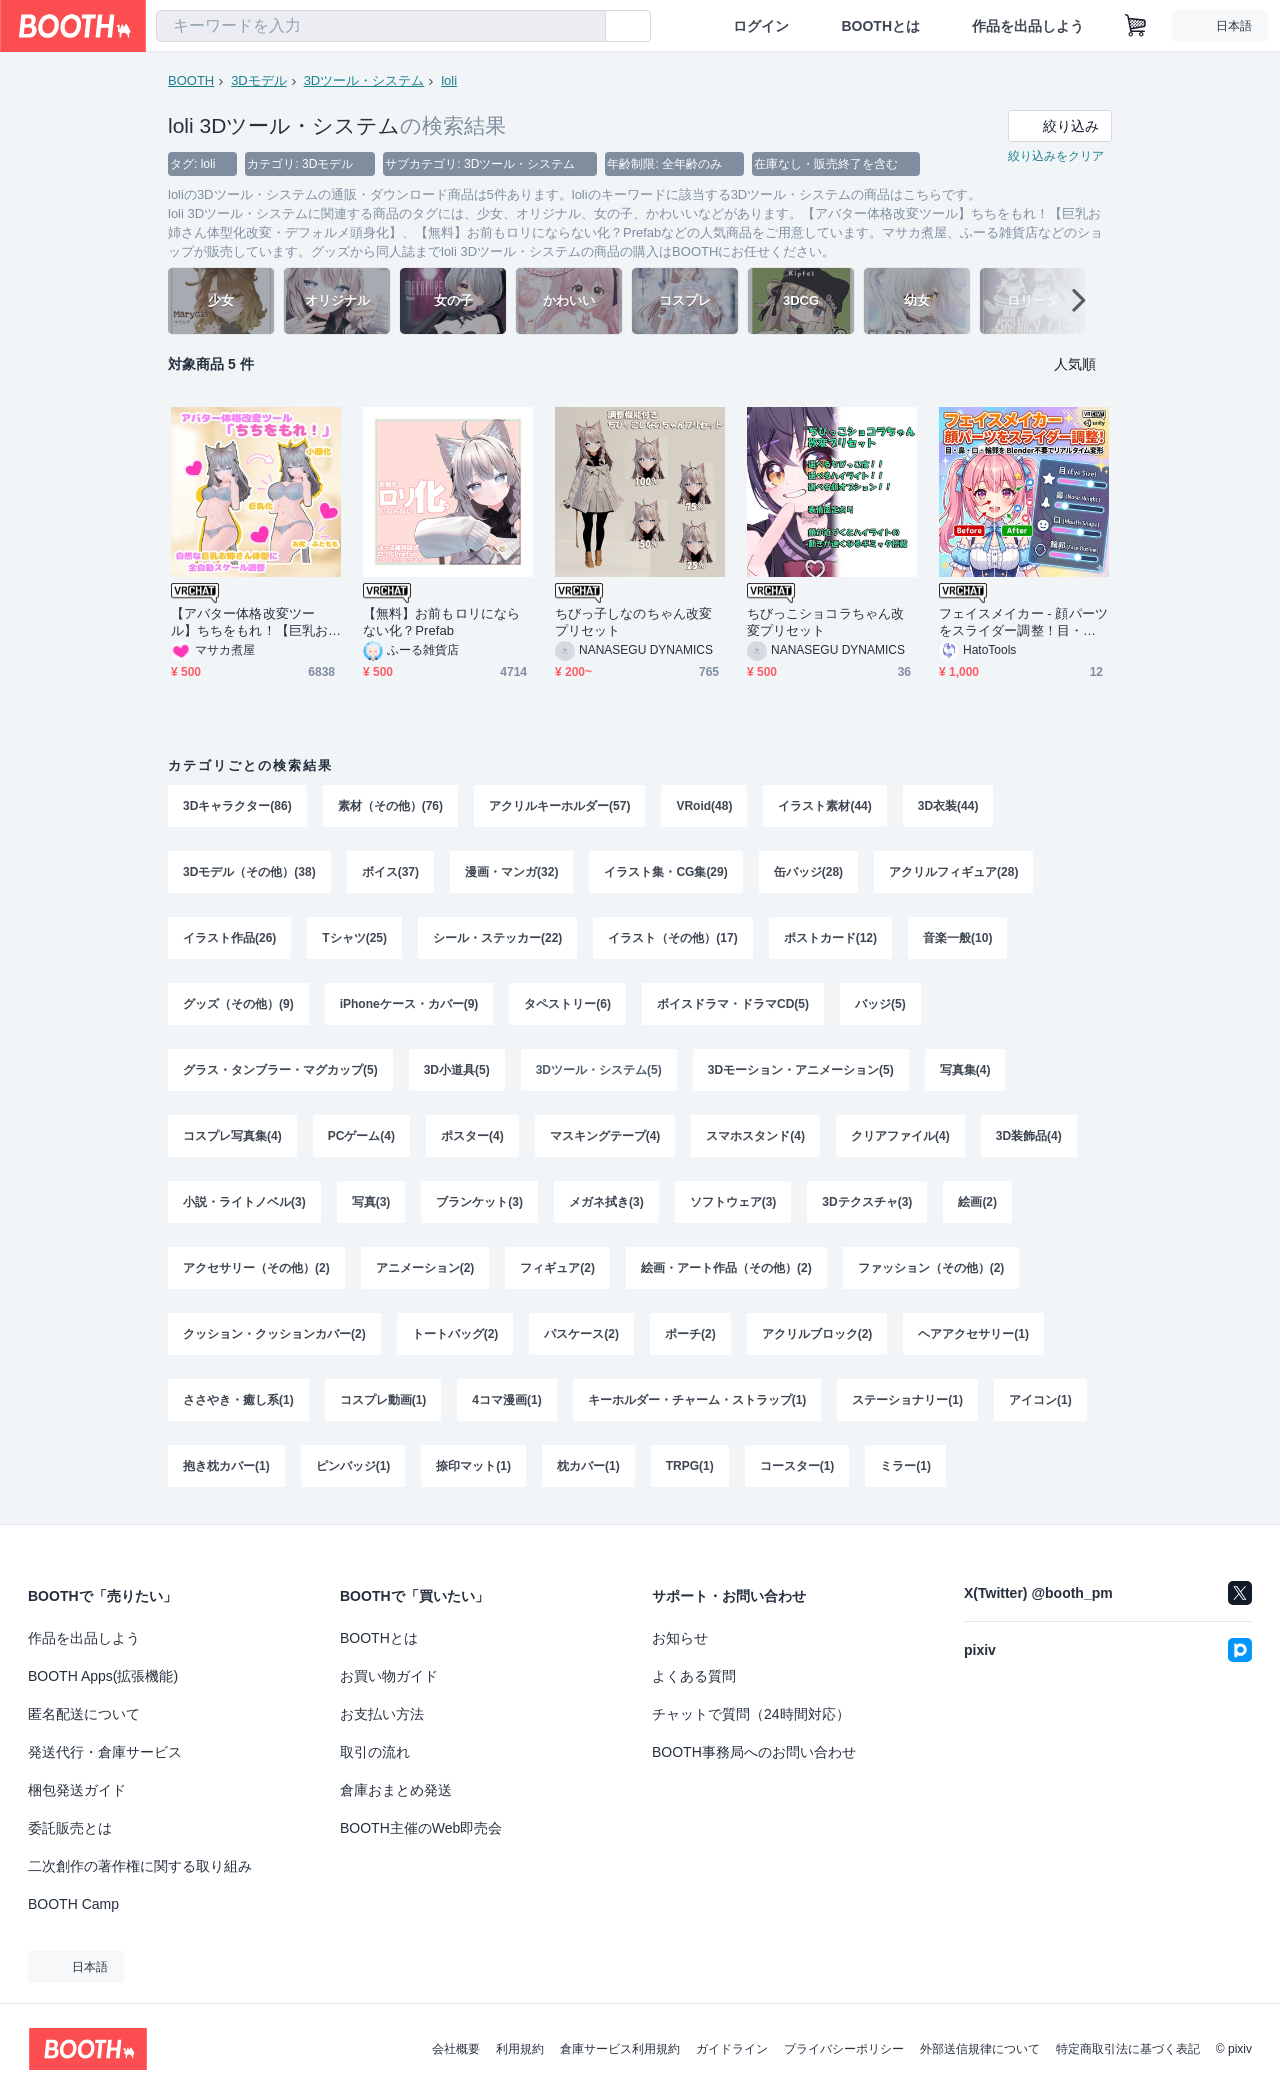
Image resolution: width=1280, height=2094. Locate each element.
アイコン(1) (1040, 1400)
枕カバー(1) (588, 1466)
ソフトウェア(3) (733, 1202)
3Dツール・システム (364, 80)
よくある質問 (694, 1676)
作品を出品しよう (1028, 26)
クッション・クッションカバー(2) (274, 1334)
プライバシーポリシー (844, 2049)
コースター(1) (797, 1466)
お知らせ (680, 1638)
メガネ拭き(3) (606, 1202)
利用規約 (520, 2049)
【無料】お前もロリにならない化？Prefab (441, 622)
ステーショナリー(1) (907, 1400)
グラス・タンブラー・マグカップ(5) (280, 1070)
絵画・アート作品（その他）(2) (726, 1268)
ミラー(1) (905, 1466)
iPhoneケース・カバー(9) (409, 1004)
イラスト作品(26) (229, 938)
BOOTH (191, 80)
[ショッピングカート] (1136, 26)
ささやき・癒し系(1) (238, 1400)
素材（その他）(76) (390, 806)
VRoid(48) (704, 806)
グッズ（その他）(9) (238, 1004)
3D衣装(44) (948, 806)
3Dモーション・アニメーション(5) (801, 1070)
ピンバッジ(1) (353, 1466)
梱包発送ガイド (77, 1790)
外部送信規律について (980, 2049)
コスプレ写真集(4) (232, 1136)
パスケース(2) (581, 1334)
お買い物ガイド (389, 1676)
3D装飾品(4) (1029, 1136)
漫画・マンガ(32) (511, 872)
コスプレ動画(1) (383, 1400)
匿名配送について (84, 1714)
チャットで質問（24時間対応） (751, 1714)
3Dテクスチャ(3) (867, 1202)
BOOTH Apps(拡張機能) (103, 1676)
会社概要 (456, 2049)
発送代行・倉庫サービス (105, 1752)
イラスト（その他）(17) (672, 938)
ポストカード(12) (830, 938)
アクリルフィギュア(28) (953, 872)
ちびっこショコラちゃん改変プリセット (825, 622)
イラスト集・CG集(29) (665, 872)
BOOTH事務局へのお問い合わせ (754, 1752)
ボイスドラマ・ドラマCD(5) (733, 1004)
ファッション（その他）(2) (931, 1268)
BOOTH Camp (73, 1904)
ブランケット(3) (479, 1202)
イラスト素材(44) (824, 806)
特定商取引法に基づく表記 (1128, 2049)
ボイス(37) (390, 872)
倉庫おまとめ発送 (396, 1790)
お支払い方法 (382, 1714)
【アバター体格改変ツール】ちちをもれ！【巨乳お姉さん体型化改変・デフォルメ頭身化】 (249, 622)
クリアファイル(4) (900, 1136)
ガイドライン (732, 2049)
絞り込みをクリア (1056, 156)
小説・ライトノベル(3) (244, 1202)
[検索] (586, 27)
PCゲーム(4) (361, 1136)
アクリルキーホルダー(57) (559, 806)
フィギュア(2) (557, 1268)
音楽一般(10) (957, 938)
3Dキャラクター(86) (237, 806)
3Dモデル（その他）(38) (249, 872)
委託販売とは (70, 1828)
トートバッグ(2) (455, 1334)
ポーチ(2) (690, 1334)
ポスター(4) (472, 1136)
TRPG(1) (690, 1466)
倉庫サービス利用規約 (620, 2049)
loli (449, 80)
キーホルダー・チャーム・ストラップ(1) (697, 1400)
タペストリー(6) (567, 1004)
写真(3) (371, 1202)
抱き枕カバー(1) (226, 1466)
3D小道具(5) (457, 1070)
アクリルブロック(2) (817, 1334)
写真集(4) (965, 1070)
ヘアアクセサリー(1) (973, 1334)
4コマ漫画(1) (506, 1400)
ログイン (761, 26)
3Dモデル (259, 80)
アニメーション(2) (425, 1268)
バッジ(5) (880, 1004)
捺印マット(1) (473, 1466)
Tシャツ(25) (354, 938)
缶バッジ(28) (808, 872)
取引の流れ (375, 1752)
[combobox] (381, 26)
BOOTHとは (880, 26)
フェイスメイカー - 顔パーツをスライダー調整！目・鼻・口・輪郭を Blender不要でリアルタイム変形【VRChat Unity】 (1023, 622)
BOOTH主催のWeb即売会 (421, 1828)
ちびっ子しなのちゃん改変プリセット (633, 622)
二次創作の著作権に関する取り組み (140, 1866)
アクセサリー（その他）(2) (256, 1268)
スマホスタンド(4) (755, 1136)
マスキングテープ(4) (605, 1136)
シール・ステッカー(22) (497, 938)
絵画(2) (977, 1202)
